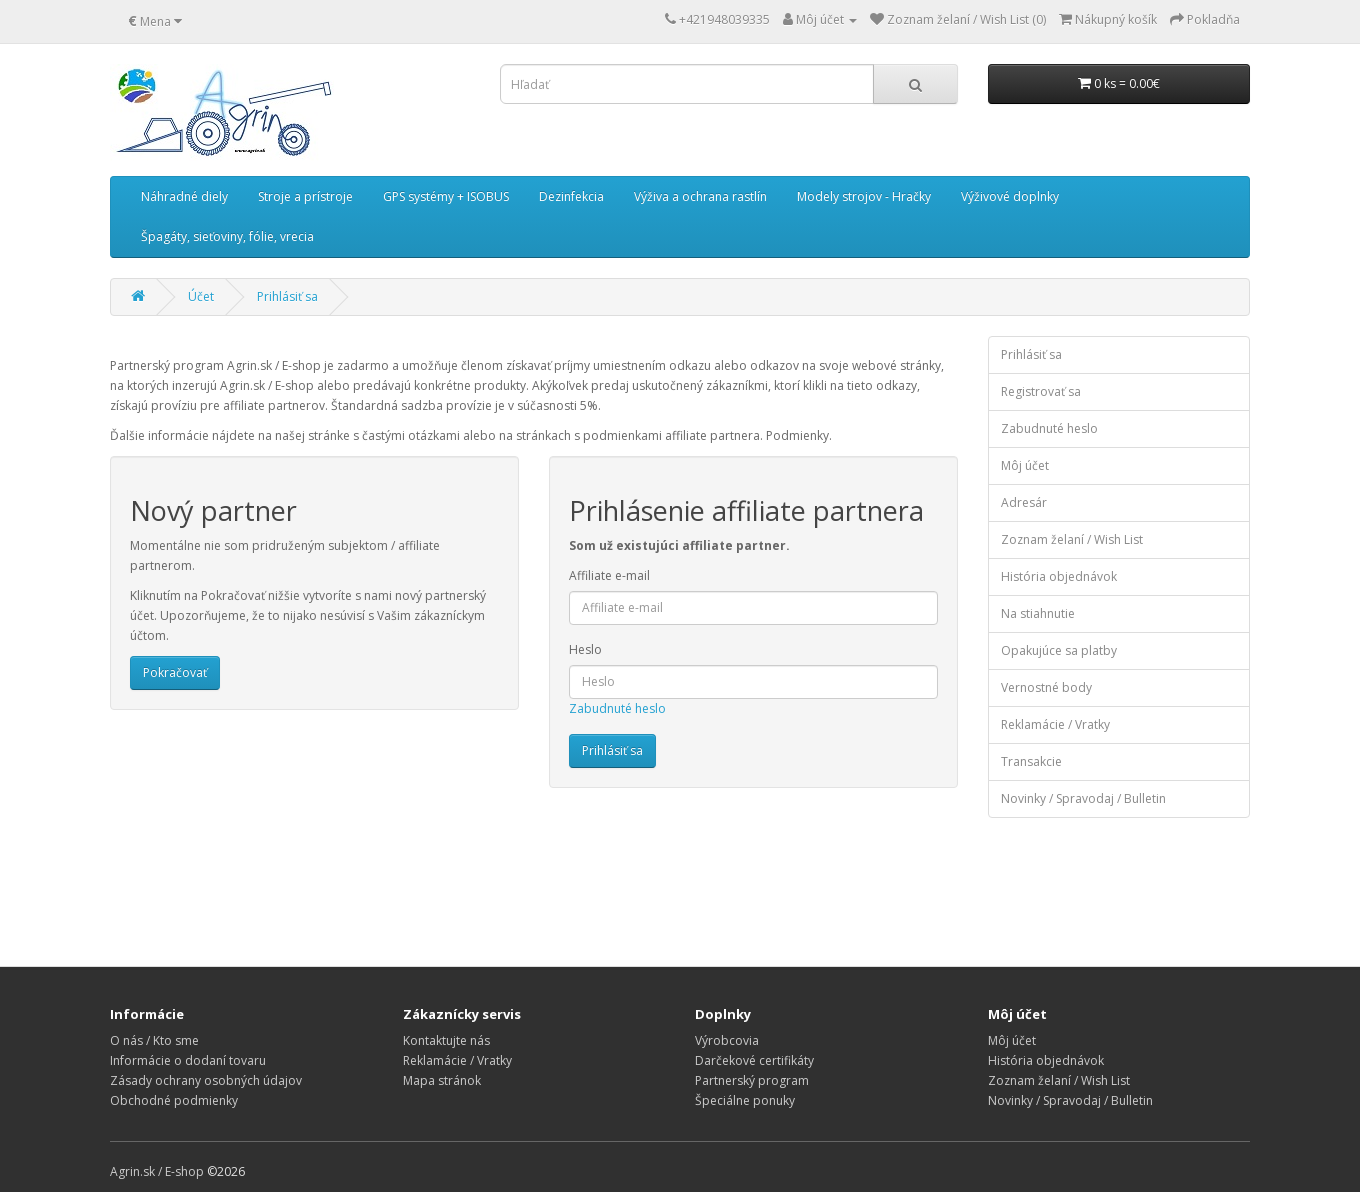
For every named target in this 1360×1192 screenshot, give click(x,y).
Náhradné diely (184, 196)
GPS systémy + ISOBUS (446, 196)
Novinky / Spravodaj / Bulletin (1083, 798)
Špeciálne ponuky (745, 1100)
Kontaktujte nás (446, 1040)
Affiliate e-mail (609, 575)
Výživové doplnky (1010, 196)
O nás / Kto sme (154, 1040)
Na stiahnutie (1038, 613)
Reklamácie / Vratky (1055, 724)
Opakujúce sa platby (1059, 650)
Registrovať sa (1041, 391)
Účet (201, 296)
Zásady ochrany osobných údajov (206, 1080)
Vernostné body (1046, 687)
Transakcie (1031, 761)
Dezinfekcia (571, 196)
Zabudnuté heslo (617, 708)
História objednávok (1059, 576)
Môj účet (1025, 465)
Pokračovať (175, 672)
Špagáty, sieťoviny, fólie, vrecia (227, 236)
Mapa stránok (442, 1080)
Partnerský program (752, 1080)
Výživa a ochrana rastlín (700, 196)
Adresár (1024, 502)
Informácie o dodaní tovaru (188, 1060)
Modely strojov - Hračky (864, 196)
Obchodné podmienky (174, 1100)
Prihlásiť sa (287, 296)
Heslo (585, 649)
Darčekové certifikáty (754, 1060)
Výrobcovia (727, 1040)
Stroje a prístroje (305, 196)
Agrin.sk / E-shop (157, 1171)
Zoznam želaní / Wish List (1072, 539)
